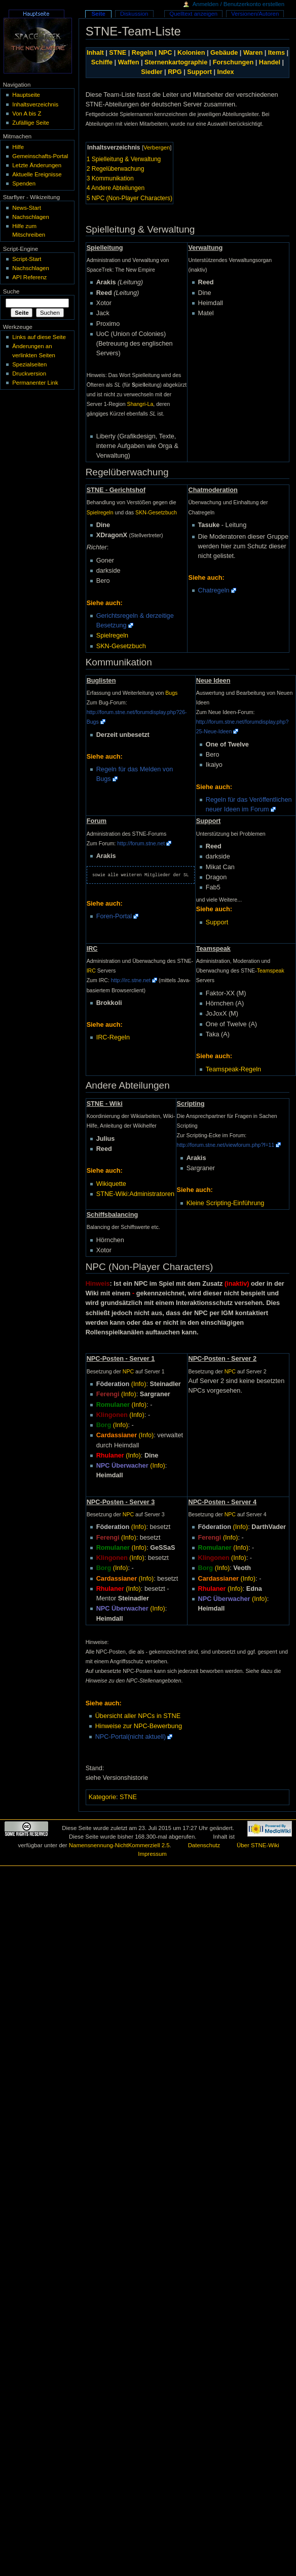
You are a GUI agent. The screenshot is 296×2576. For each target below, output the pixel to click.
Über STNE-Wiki (258, 1845)
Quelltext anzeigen (193, 14)
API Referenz (29, 277)
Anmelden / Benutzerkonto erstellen (238, 4)
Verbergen (156, 147)
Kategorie (102, 1797)
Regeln (142, 52)
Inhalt (95, 52)
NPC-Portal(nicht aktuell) (130, 1736)
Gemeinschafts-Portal (40, 156)
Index (225, 72)
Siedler (151, 72)
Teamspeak (270, 970)
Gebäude (224, 52)
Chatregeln (214, 590)
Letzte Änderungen (36, 165)
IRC (91, 970)
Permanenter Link (35, 383)
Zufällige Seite (30, 123)
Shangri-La (140, 404)
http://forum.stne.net (141, 843)
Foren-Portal (114, 916)
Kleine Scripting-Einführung (226, 1203)
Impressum (152, 1854)
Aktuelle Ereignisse (36, 174)
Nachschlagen (30, 217)
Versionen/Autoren (255, 14)
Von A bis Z (26, 113)
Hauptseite (26, 95)
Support (199, 72)
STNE (117, 52)
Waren (253, 52)
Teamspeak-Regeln (233, 1069)
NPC (165, 52)
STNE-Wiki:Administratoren (135, 1194)
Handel (269, 62)
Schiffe (102, 62)
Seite (98, 14)
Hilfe (18, 147)
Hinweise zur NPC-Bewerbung (138, 1726)
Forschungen (233, 62)
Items (276, 52)
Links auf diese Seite (39, 337)
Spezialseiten (29, 364)
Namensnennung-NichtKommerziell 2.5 (119, 1845)
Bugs (171, 693)
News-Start (26, 208)
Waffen (128, 62)
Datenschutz (204, 1845)
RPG (175, 72)
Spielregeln (100, 512)
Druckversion (29, 373)
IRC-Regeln (113, 1037)
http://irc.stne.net (131, 980)
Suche (11, 291)
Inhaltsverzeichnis (35, 104)
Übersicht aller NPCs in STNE (138, 1716)
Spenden (23, 183)
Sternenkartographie (175, 62)
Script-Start (26, 259)
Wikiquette (111, 1183)
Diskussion (134, 14)
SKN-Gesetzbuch (156, 512)
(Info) (138, 1384)
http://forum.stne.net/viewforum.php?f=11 (226, 1145)
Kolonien (191, 52)
